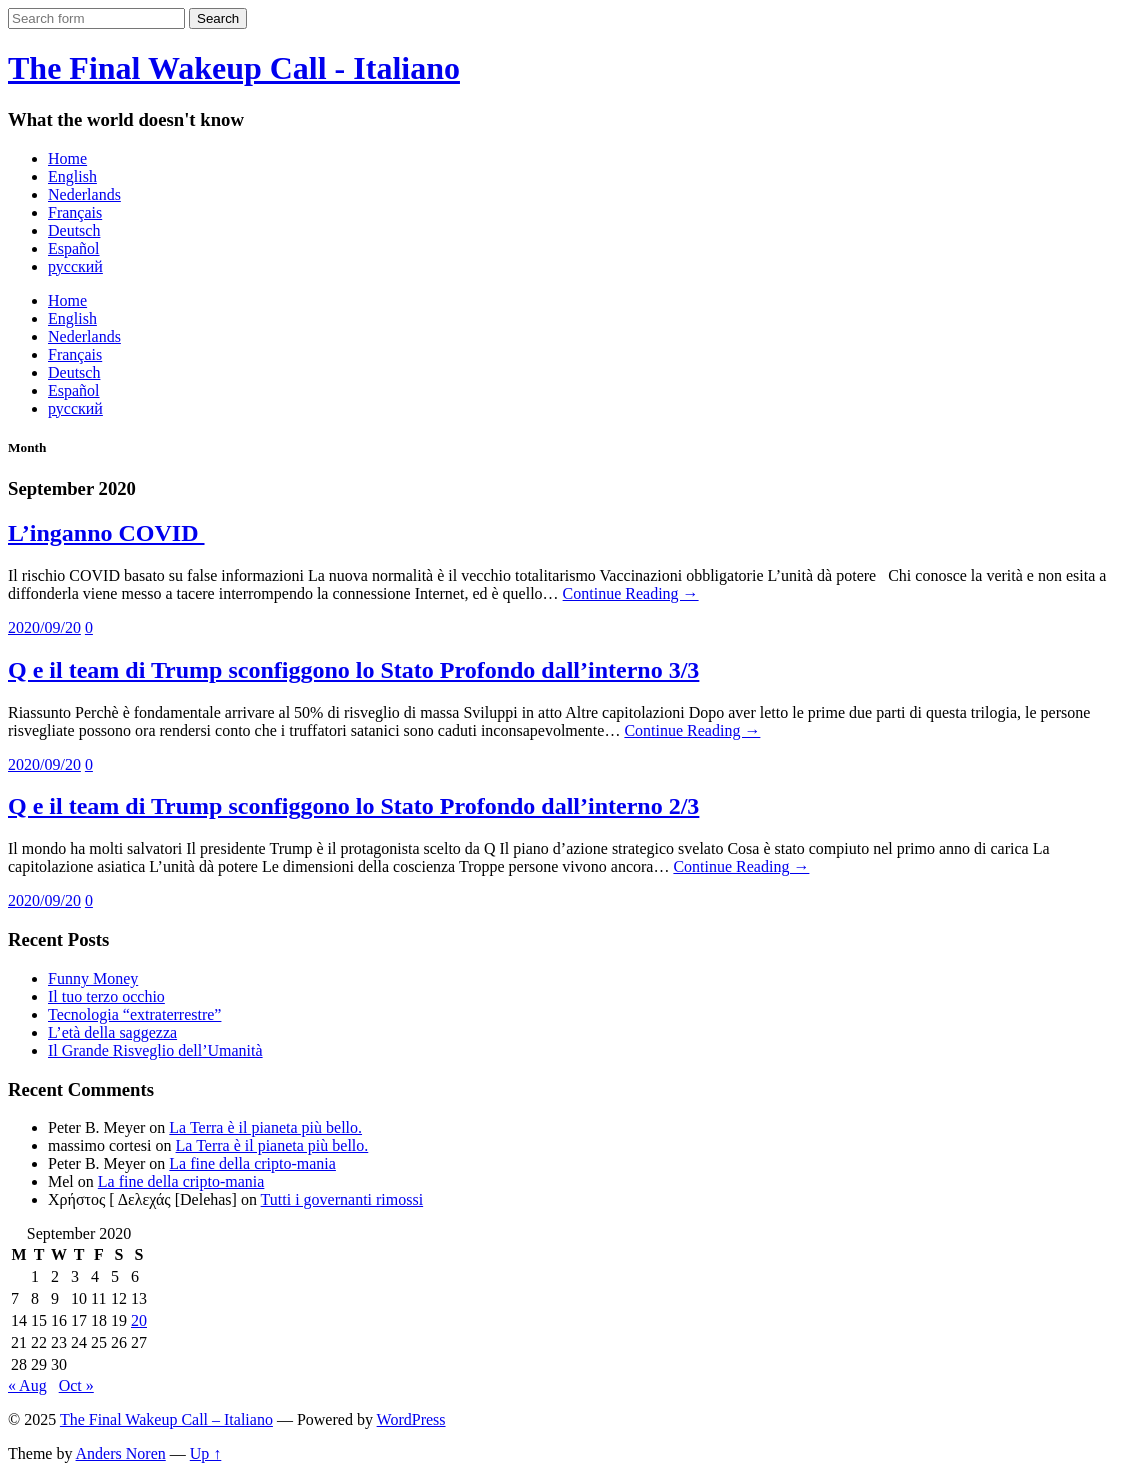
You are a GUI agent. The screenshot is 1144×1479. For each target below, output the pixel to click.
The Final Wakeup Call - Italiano (234, 68)
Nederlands (84, 194)
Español (74, 248)
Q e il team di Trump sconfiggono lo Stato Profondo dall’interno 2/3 (353, 806)
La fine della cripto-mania (252, 1163)
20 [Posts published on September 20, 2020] (139, 1320)
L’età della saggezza (112, 1032)
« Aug (27, 1385)
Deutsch (74, 230)
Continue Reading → (631, 593)
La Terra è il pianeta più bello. (265, 1127)
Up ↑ (206, 1453)
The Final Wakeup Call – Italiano (166, 1419)
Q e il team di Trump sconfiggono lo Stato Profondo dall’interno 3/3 (353, 670)
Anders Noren (121, 1453)
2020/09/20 (44, 627)
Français (75, 212)
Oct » (76, 1385)
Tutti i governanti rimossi (342, 1199)
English (72, 176)
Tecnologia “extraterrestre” (134, 1014)
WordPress (411, 1419)
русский (75, 266)
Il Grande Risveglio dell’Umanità (155, 1050)
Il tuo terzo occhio (106, 996)
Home (67, 158)
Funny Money (93, 978)
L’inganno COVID (106, 533)
